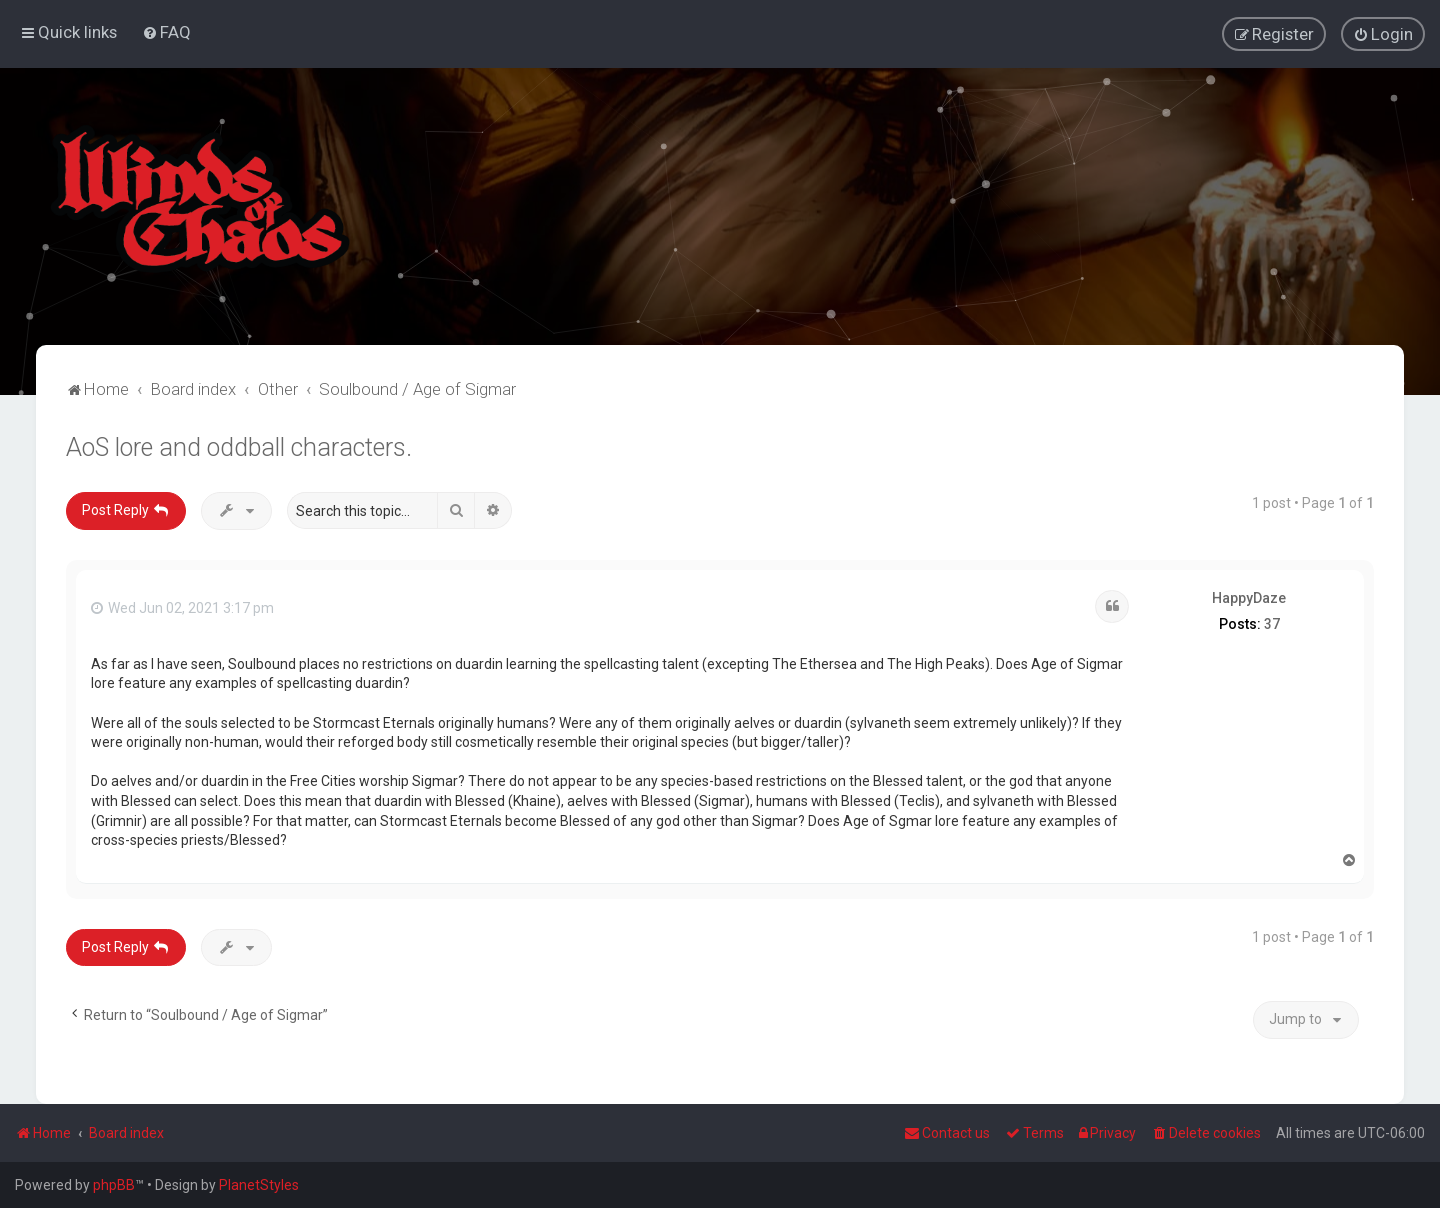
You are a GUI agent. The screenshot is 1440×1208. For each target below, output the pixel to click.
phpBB (114, 1185)
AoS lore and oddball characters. (239, 446)
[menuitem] (166, 32)
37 (1272, 623)
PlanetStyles (259, 1185)
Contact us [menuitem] (947, 1133)
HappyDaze (1249, 597)
